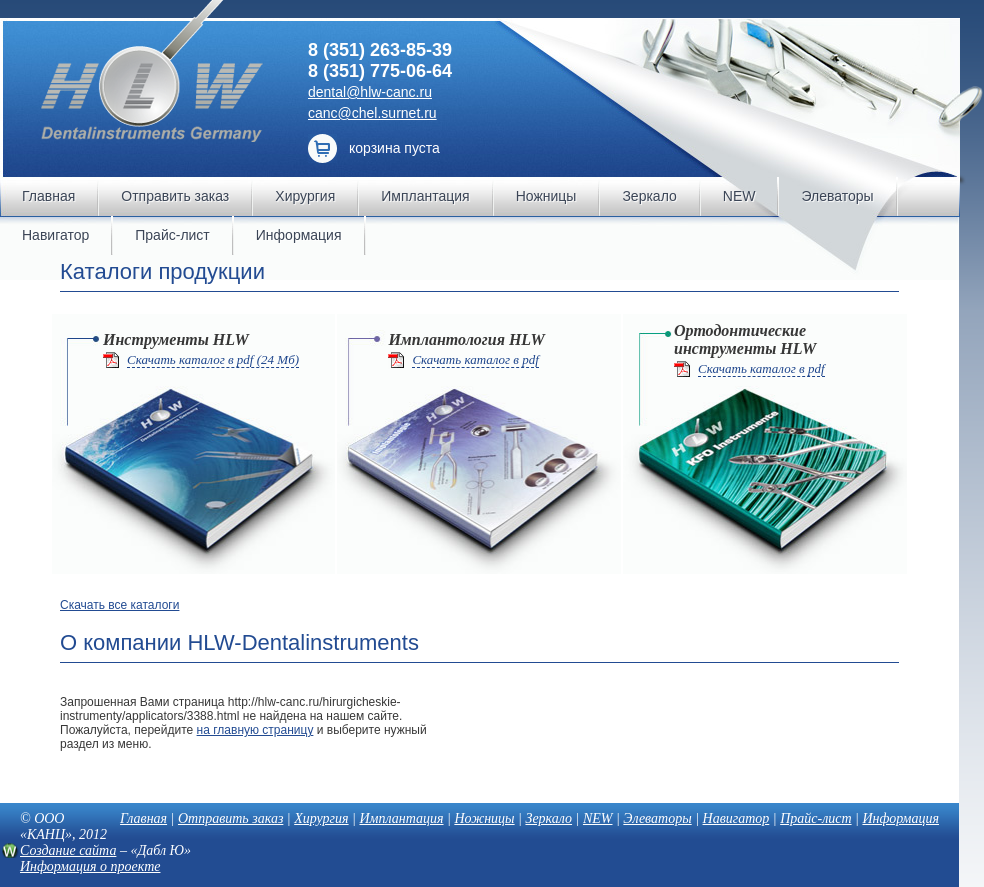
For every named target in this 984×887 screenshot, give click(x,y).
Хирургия (321, 818)
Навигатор (736, 818)
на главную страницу (255, 730)
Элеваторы (657, 818)
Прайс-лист (815, 818)
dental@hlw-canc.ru (370, 92)
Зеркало (548, 818)
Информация (900, 818)
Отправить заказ (230, 818)
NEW (598, 818)
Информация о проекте (90, 866)
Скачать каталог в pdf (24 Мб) (213, 359)
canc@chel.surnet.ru (372, 113)
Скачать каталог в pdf (475, 359)
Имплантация (401, 818)
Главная (143, 818)
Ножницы (484, 818)
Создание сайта (68, 850)
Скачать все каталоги (119, 605)
